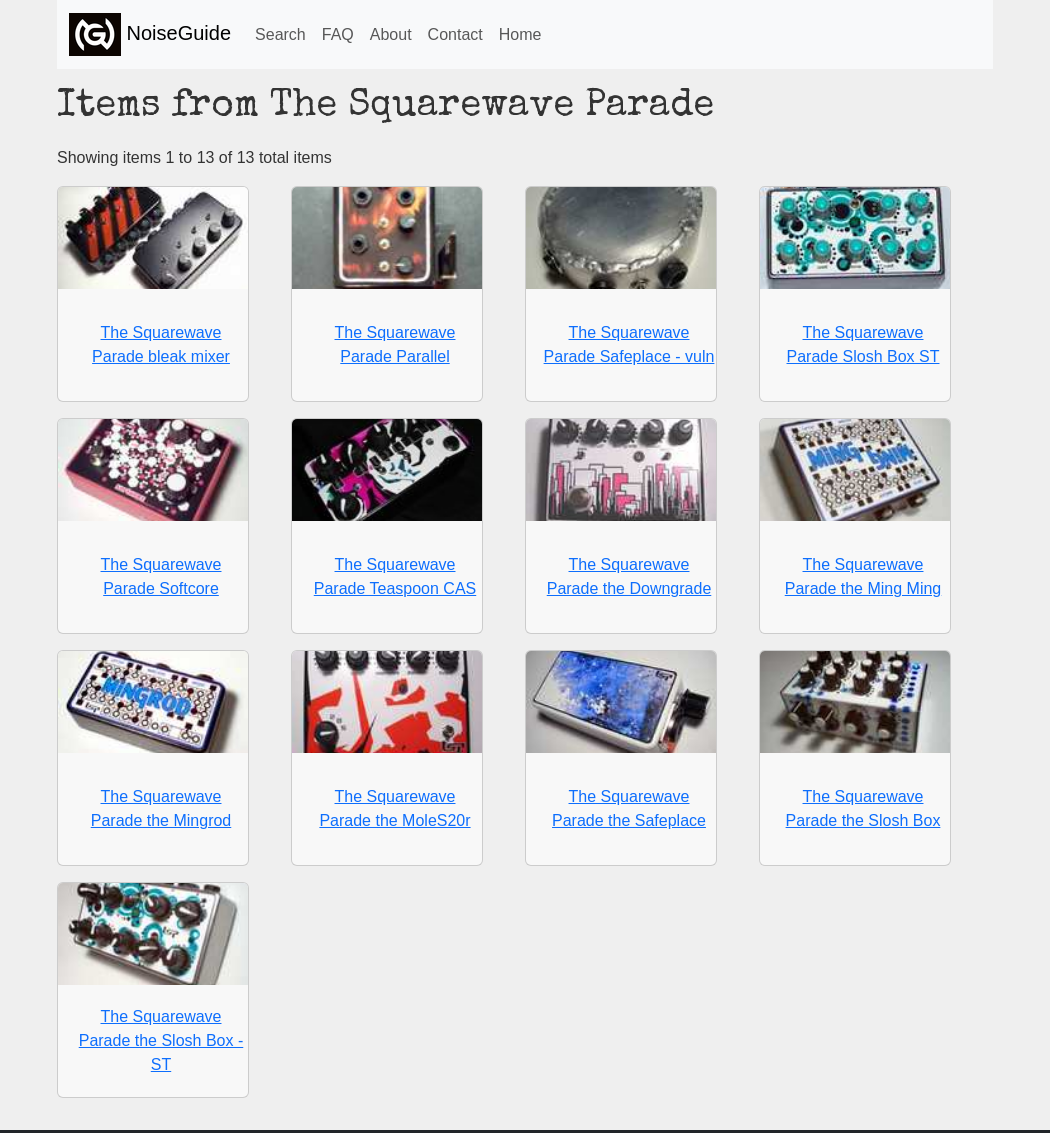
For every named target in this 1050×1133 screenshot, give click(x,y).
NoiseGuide (150, 34)
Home (520, 34)
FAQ (338, 34)
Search (280, 34)
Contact (455, 34)
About (391, 34)
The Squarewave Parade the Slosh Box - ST (161, 1040)
